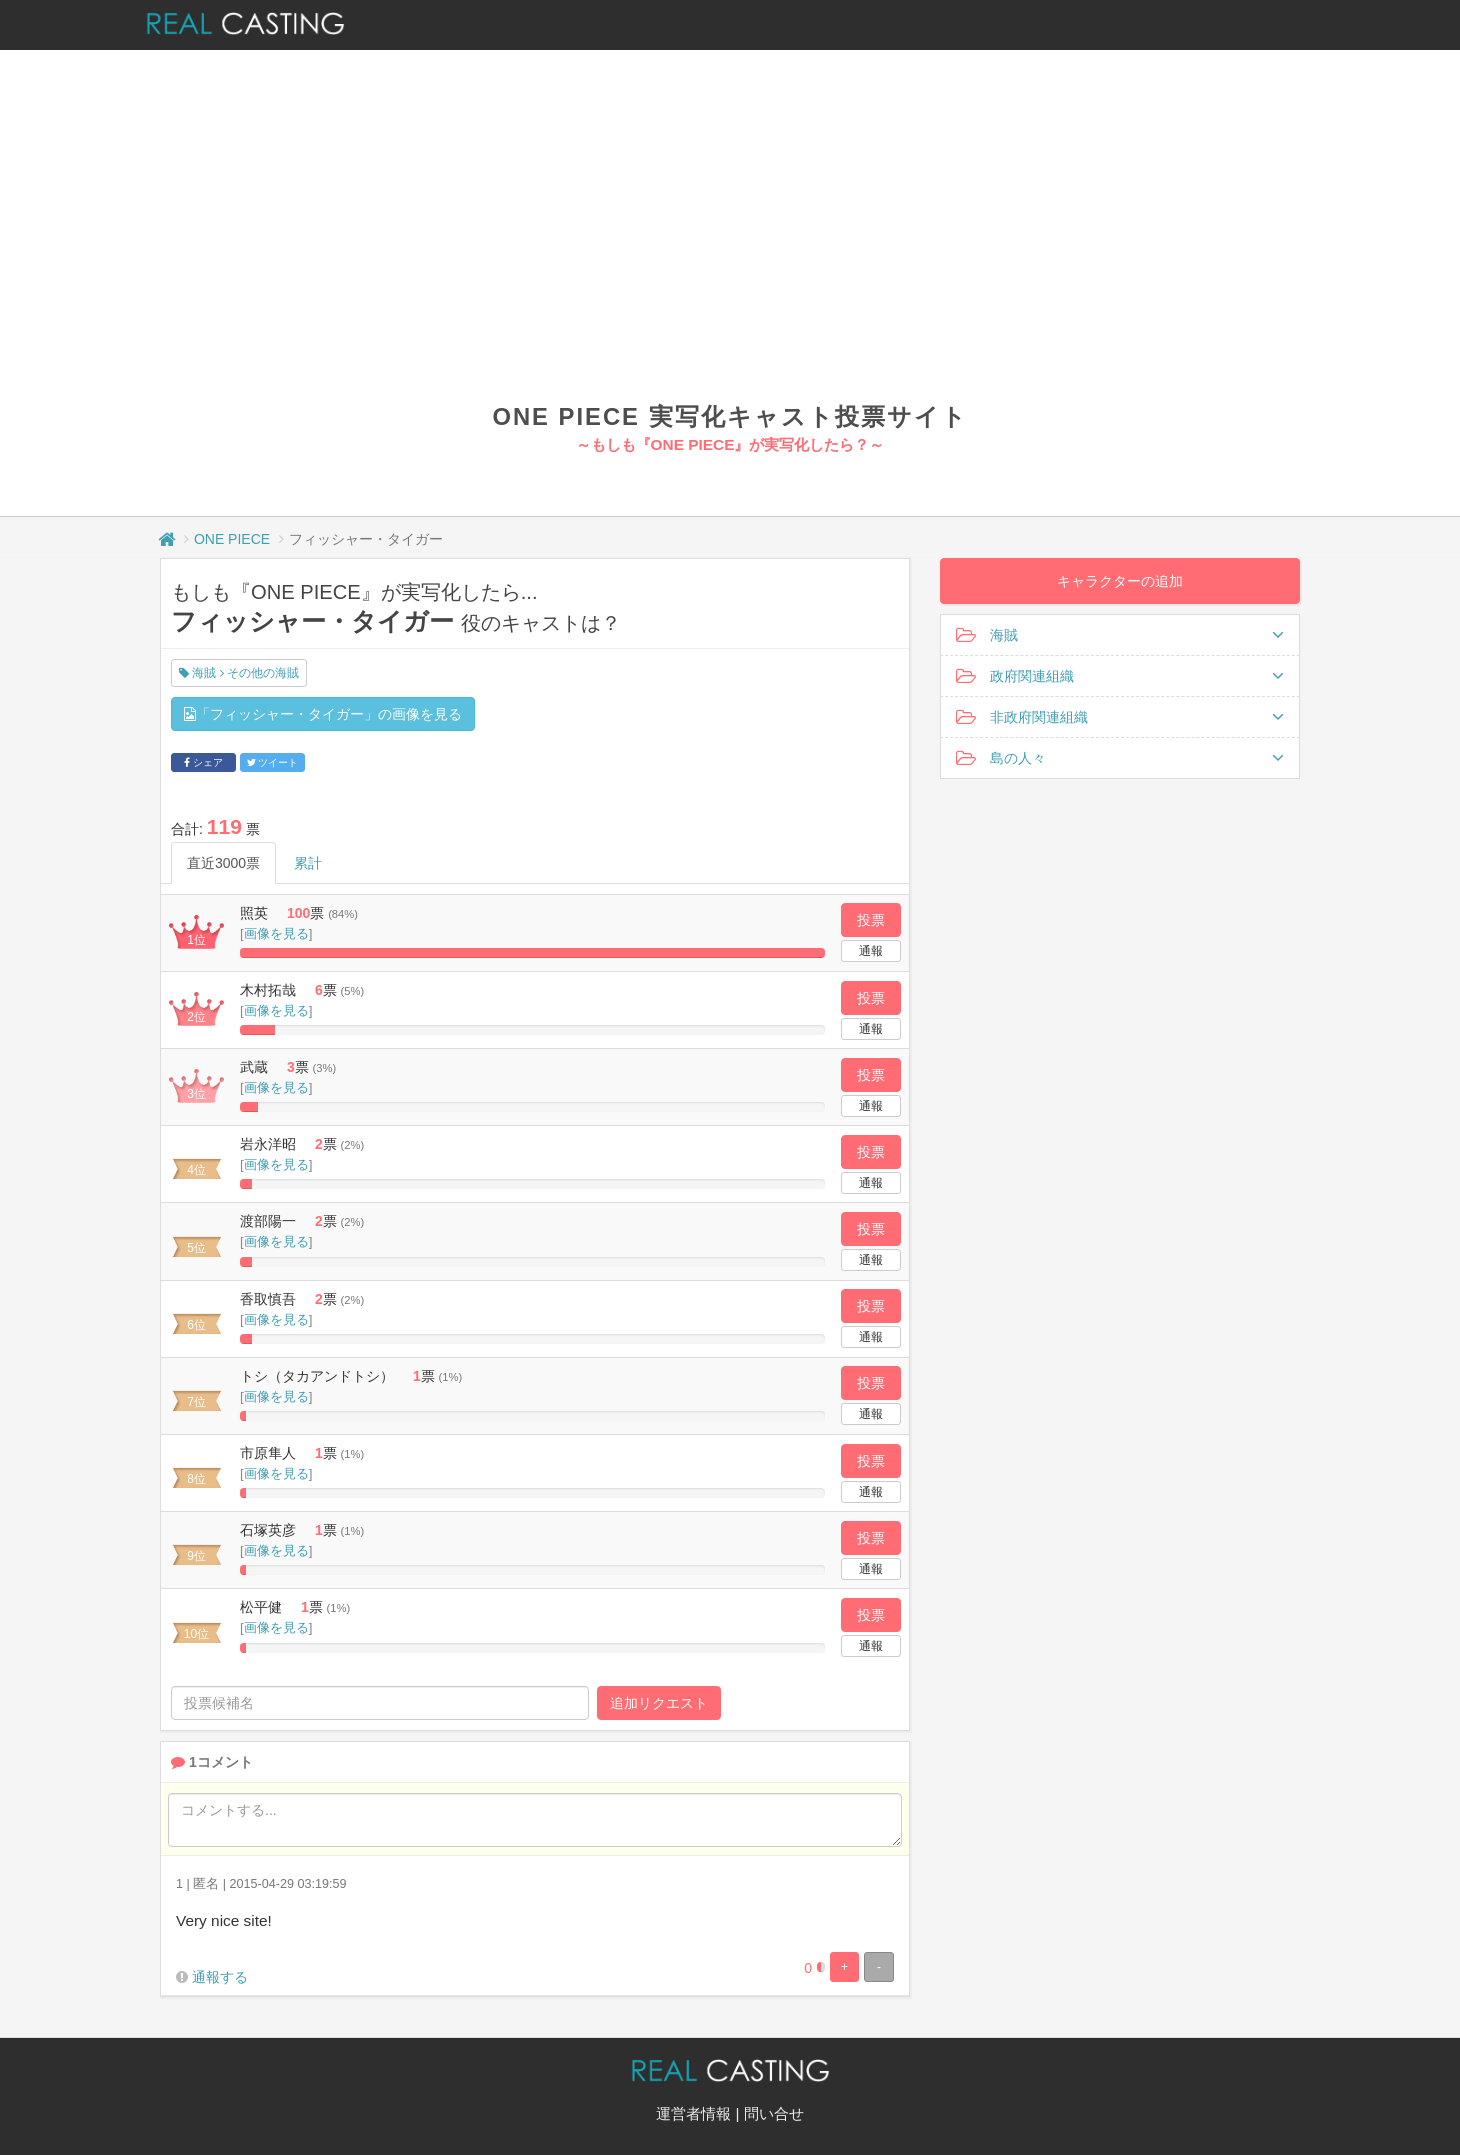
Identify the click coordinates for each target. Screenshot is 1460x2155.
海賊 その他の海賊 (239, 673)
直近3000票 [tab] (223, 863)
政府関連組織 (1120, 676)
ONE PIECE (232, 539)
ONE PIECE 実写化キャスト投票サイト (729, 416)
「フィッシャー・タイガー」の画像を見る (323, 714)
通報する (220, 1977)
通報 (871, 951)
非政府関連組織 (1120, 717)
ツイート (273, 762)
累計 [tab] (308, 863)
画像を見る (276, 933)
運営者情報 (693, 2113)
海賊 (1120, 635)
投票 (871, 920)
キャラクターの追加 (1120, 581)
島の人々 (1120, 758)
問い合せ (774, 2113)
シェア (203, 762)
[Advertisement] (730, 250)
